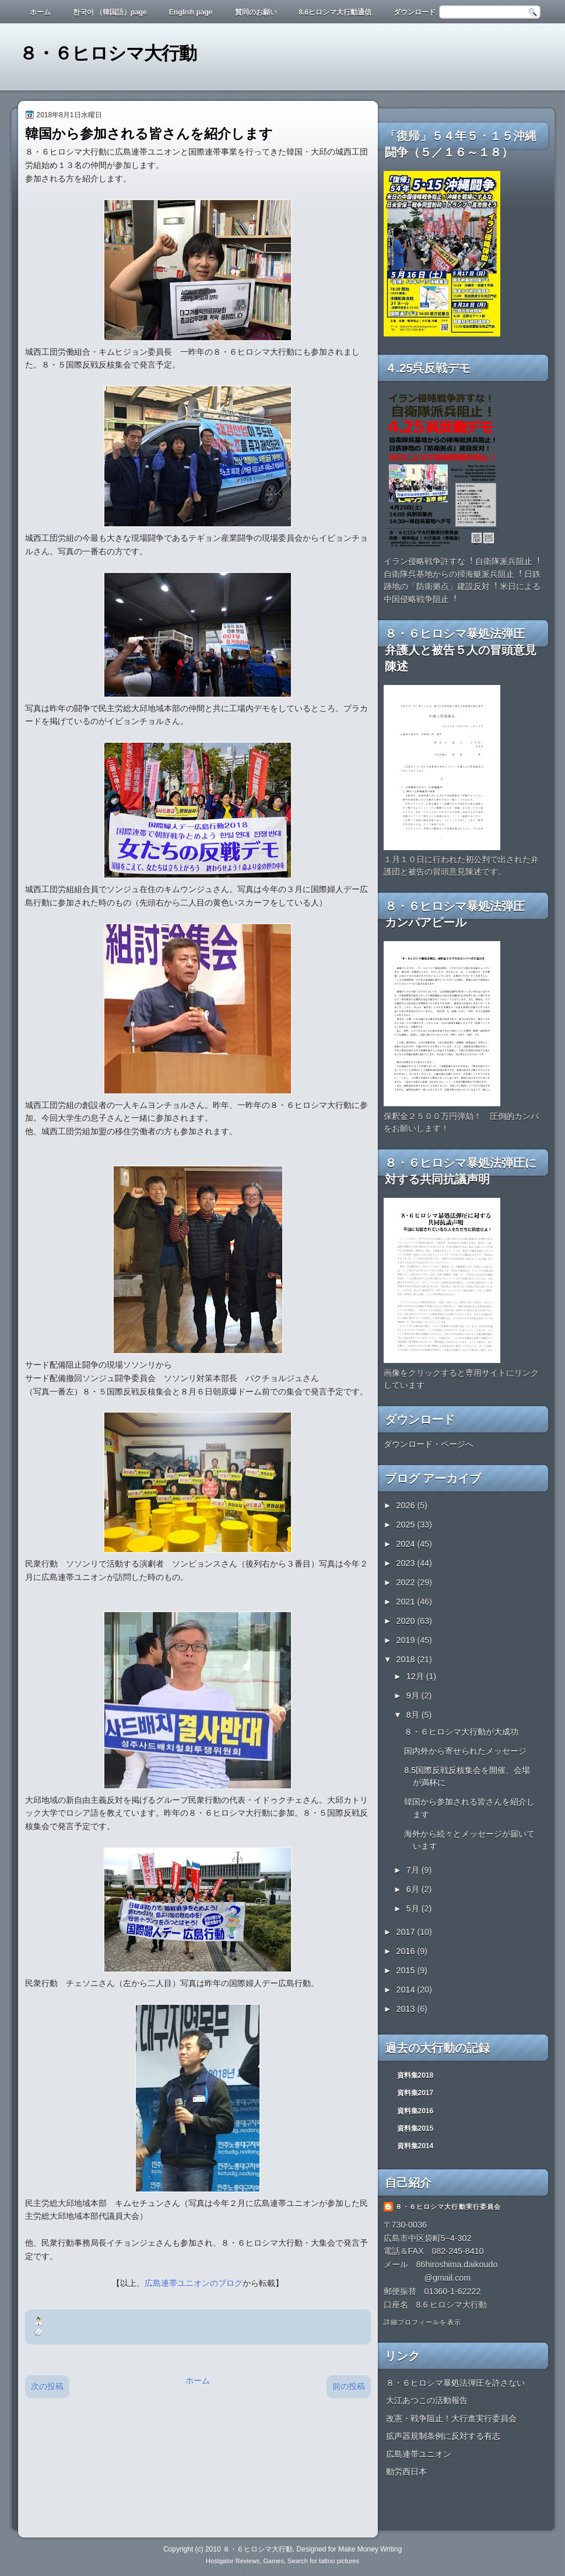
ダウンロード (415, 12)
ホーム (40, 12)
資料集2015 (415, 2128)
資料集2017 (415, 2093)
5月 (414, 1908)
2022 (406, 1582)
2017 (406, 1932)
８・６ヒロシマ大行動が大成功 (461, 1731)
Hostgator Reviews (232, 2560)
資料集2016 (415, 2111)
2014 (406, 1989)
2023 (406, 1563)
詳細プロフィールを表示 (422, 2322)
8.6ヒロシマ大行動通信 (335, 12)
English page (191, 12)
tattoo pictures (339, 2560)
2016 (406, 1951)
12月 (416, 1676)
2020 (406, 1621)
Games (273, 2560)
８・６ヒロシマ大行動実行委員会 (448, 2206)
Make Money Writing (370, 2549)
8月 (414, 1714)
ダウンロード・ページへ (428, 1444)
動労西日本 (406, 2471)
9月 (414, 1695)
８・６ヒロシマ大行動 (107, 53)
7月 (414, 1870)
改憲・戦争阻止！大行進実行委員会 (451, 2418)
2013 (406, 2009)
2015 (406, 1970)
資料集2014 (415, 2146)
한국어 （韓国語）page (110, 12)
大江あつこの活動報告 (427, 2400)
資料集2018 (415, 2075)
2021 (406, 1601)
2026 (406, 1505)
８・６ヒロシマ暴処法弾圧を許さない (455, 2383)
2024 (406, 1544)
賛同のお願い (256, 12)
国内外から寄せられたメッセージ (465, 1751)
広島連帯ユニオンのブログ (194, 2283)
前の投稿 (348, 2386)
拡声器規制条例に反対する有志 (443, 2436)
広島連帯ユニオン (418, 2454)
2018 (406, 1659)
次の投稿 (47, 2386)
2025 (406, 1524)
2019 (406, 1640)
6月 (414, 1889)
